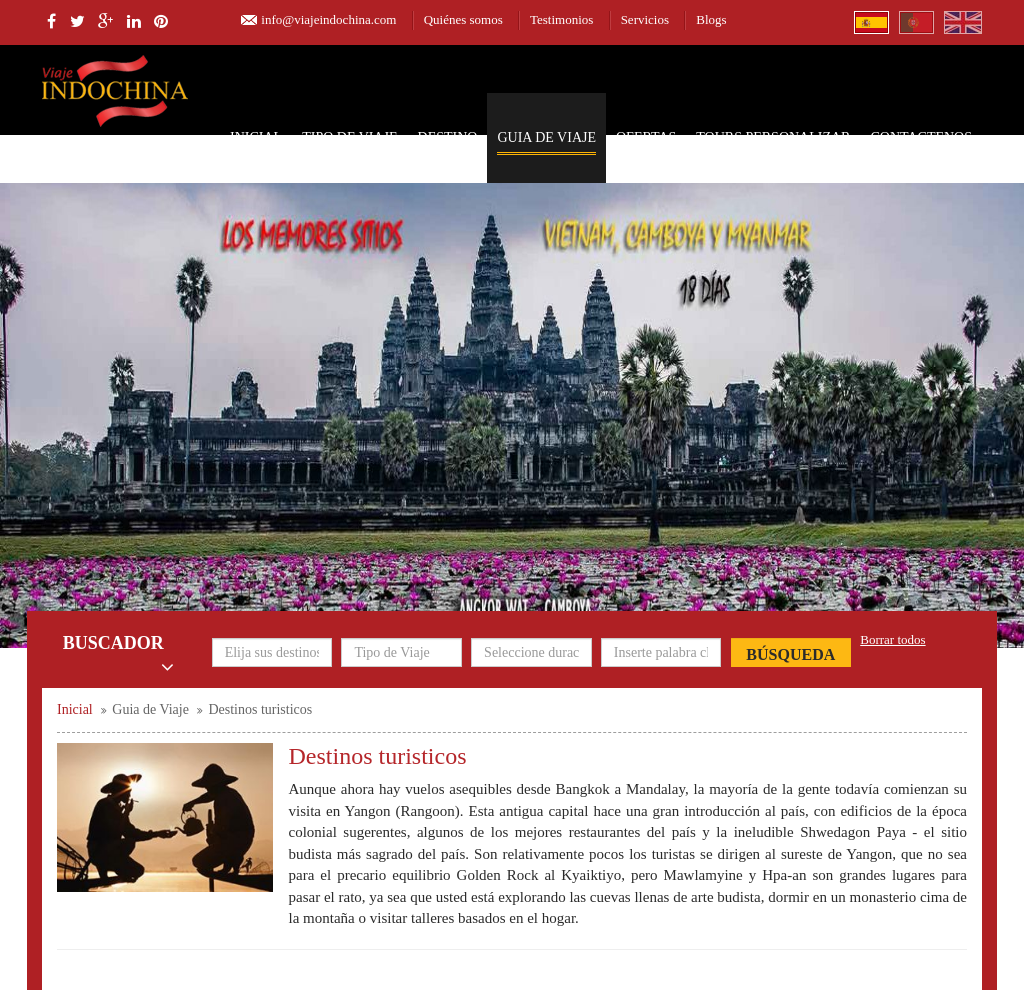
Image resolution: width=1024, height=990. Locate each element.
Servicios (645, 19)
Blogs (711, 19)
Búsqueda (790, 654)
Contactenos (921, 137)
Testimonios (561, 19)
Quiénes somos (463, 19)
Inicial (256, 137)
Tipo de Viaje (349, 137)
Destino (448, 137)
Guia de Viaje (546, 137)
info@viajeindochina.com (328, 19)
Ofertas (646, 137)
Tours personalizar (773, 137)
